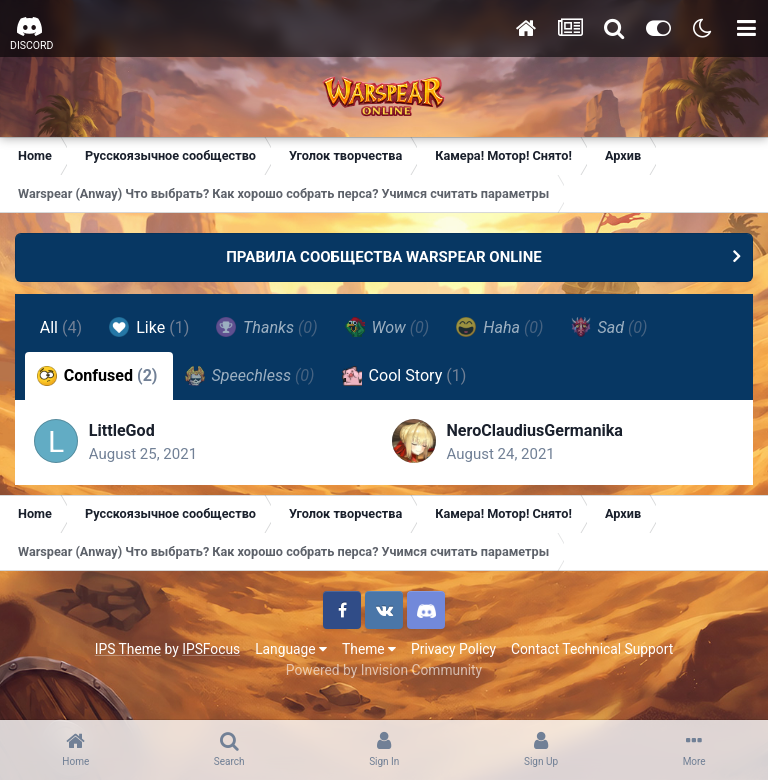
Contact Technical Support (592, 651)
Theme (369, 651)
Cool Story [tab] (404, 376)
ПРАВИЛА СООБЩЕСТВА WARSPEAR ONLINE (384, 257)
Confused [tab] (97, 376)
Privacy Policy (453, 651)
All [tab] (61, 327)
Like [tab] (150, 327)
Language (291, 651)
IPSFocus (211, 651)
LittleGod (123, 431)
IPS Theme (128, 651)
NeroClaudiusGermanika (535, 431)
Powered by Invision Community (384, 672)
